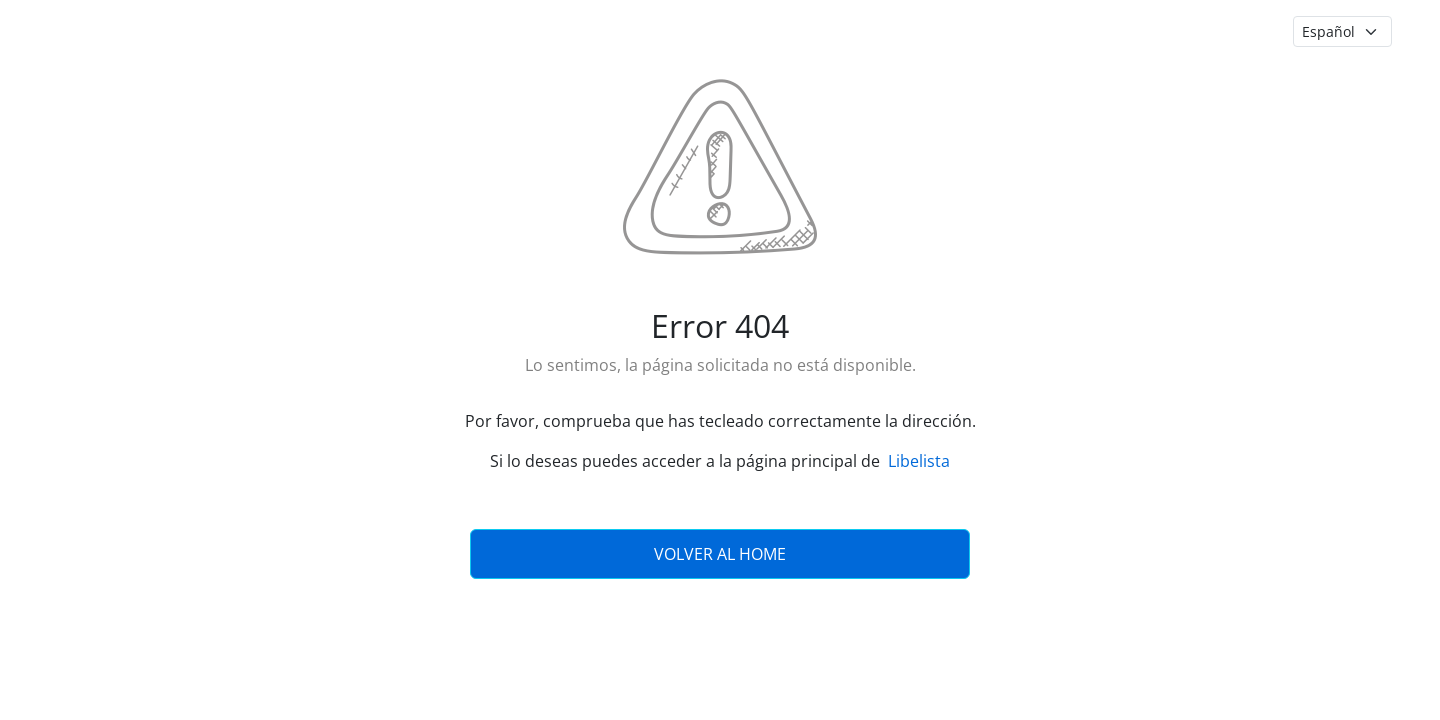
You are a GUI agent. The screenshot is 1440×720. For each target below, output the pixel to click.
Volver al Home (720, 554)
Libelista (919, 461)
